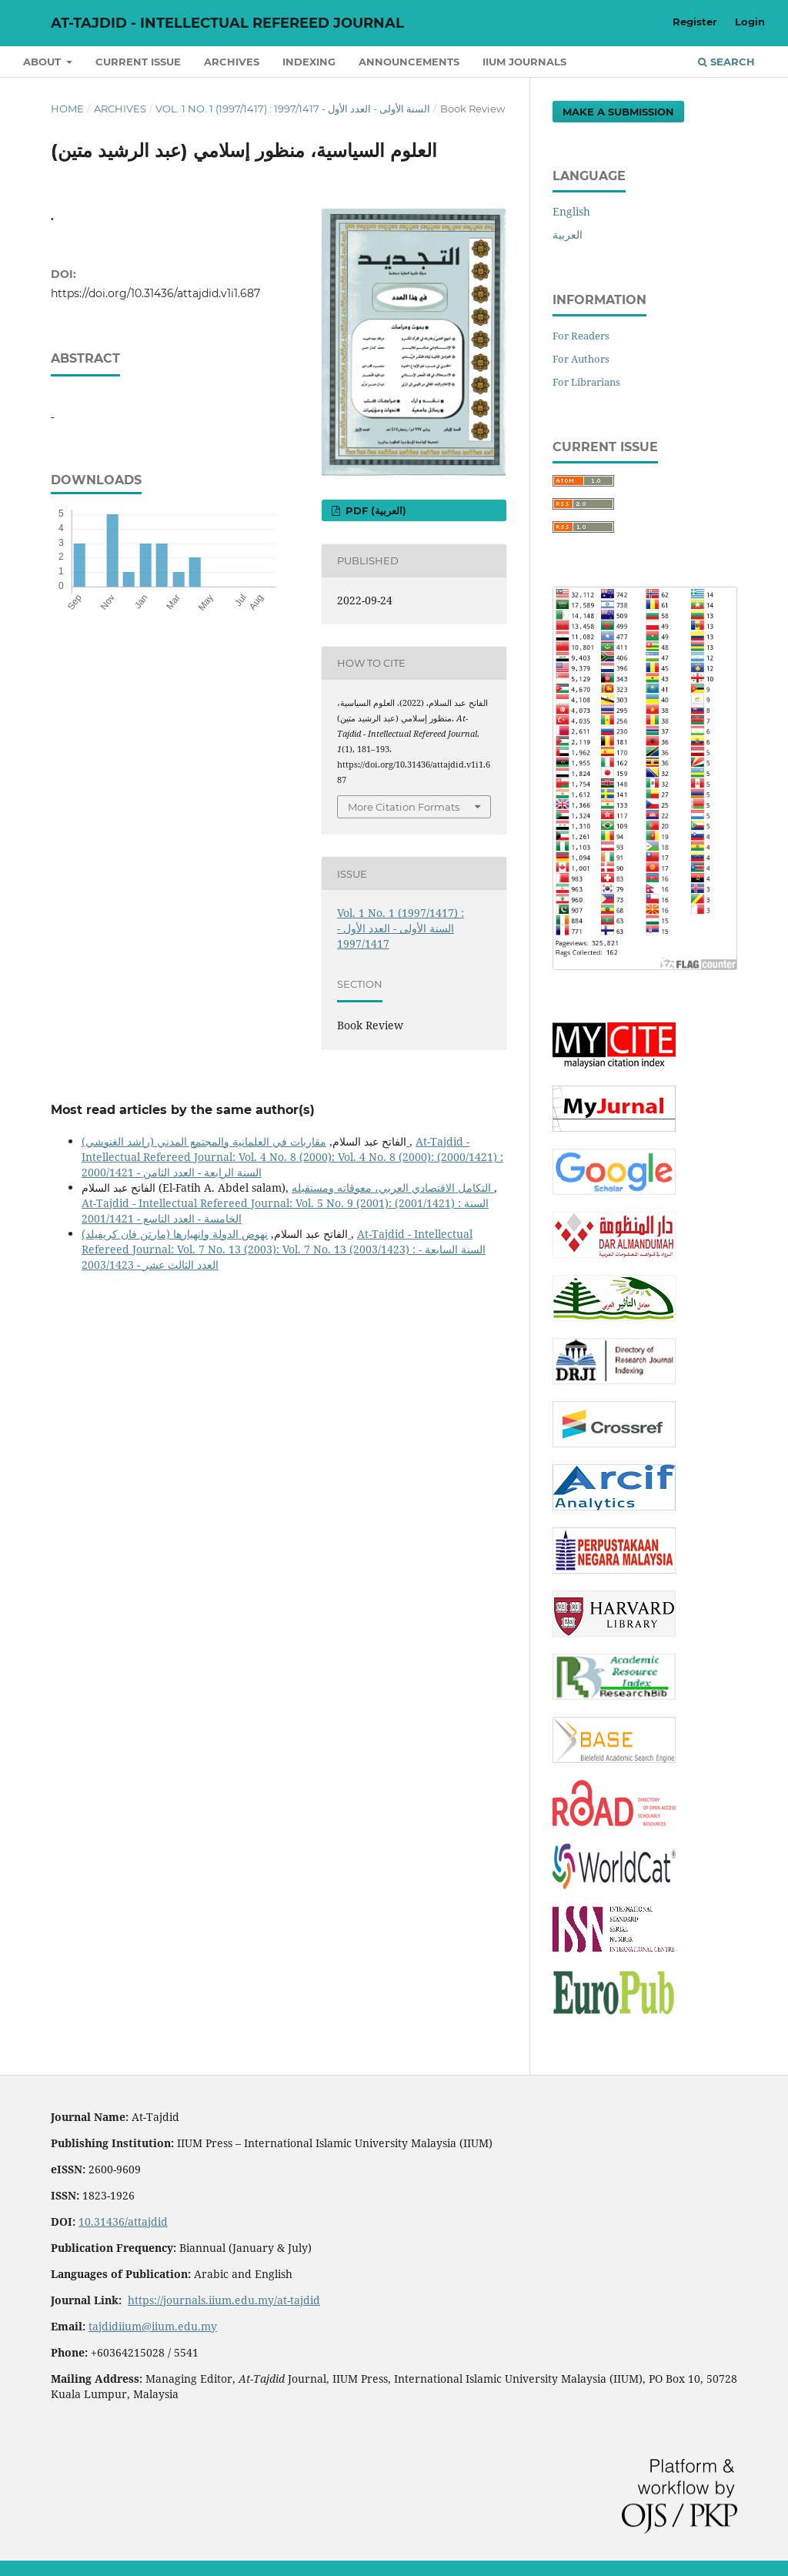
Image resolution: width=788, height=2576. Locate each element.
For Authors (581, 359)
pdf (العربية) (374, 510)
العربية (568, 234)
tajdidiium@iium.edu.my (152, 2326)
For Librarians (586, 382)
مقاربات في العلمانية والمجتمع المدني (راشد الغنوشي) (245, 1141)
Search (726, 61)
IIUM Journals (524, 61)
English (571, 211)
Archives (231, 61)
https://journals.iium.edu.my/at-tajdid (224, 2300)
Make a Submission (618, 111)
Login (750, 21)
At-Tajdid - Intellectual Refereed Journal (227, 23)
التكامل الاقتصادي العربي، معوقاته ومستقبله (393, 1187)
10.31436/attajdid (123, 2221)
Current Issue (138, 61)
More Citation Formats (403, 807)
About (43, 61)
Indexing (309, 61)
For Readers (581, 336)
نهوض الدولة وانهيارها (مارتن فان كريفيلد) (216, 1233)
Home (67, 108)
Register (695, 21)
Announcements (409, 61)
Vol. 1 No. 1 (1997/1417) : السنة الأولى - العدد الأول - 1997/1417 (292, 108)
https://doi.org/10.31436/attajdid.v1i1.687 (155, 293)
